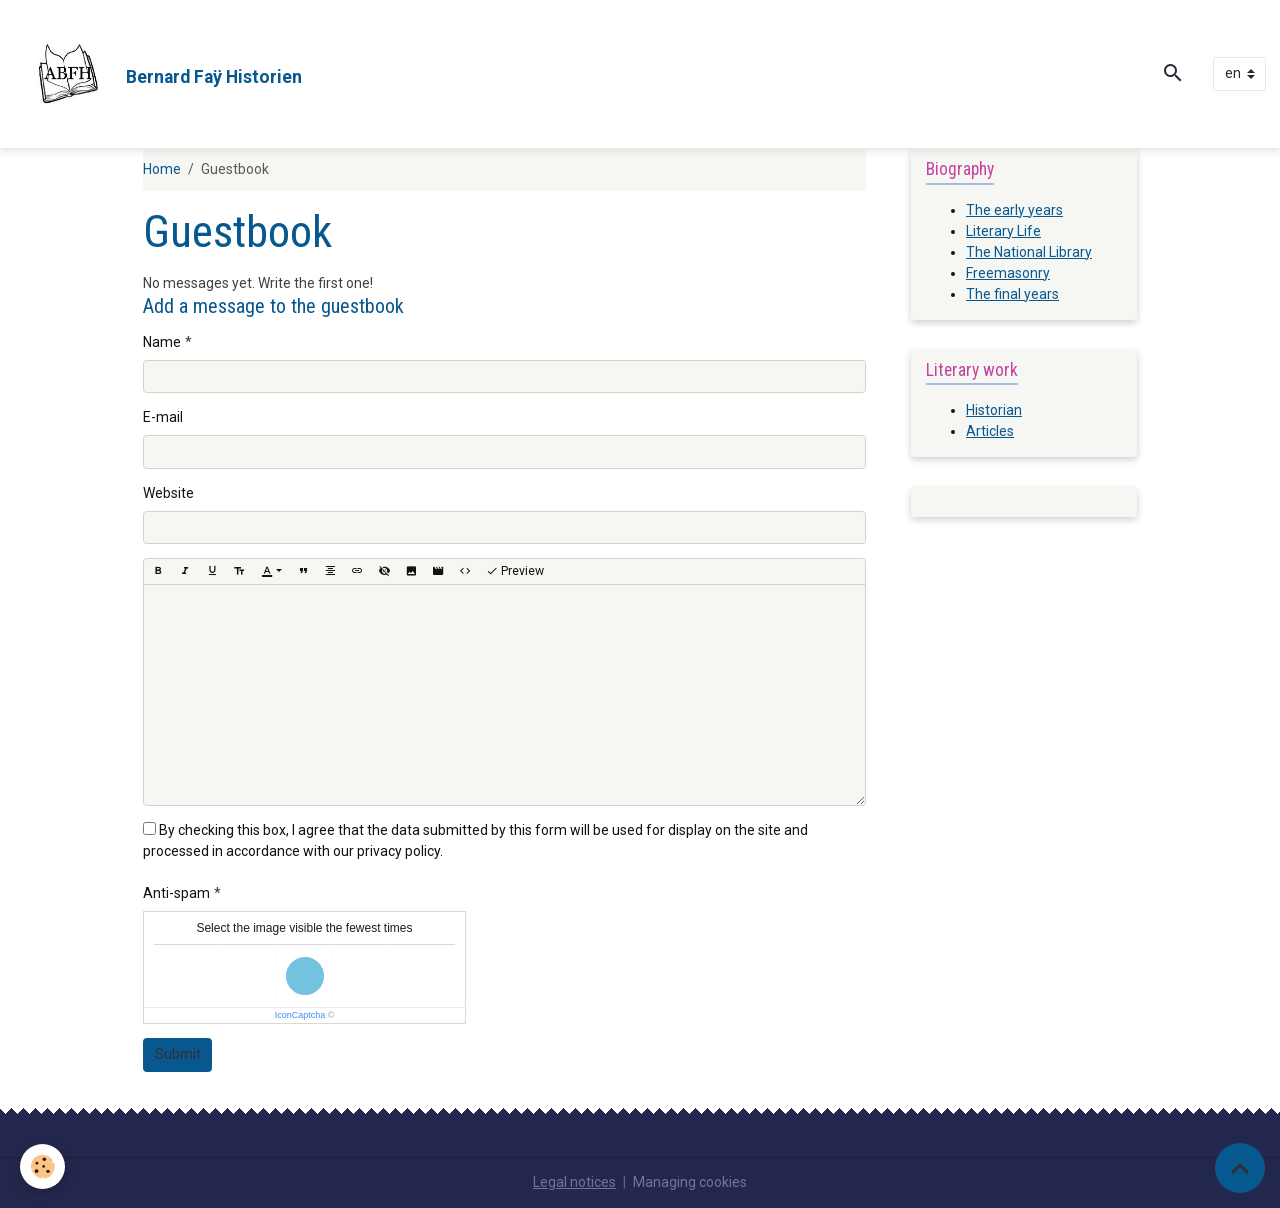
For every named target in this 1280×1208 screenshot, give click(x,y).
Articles (990, 431)
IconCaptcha (300, 1015)
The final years (1012, 294)
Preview (515, 571)
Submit (178, 1054)
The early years (1014, 210)
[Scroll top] (1240, 1168)
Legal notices (574, 1182)
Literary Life (1003, 231)
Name (162, 342)
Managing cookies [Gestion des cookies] (690, 1182)
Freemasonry (1008, 273)
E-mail (163, 417)
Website (168, 493)
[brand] (158, 74)
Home (162, 169)
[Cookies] (42, 1166)
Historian (994, 410)
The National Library (1029, 252)
